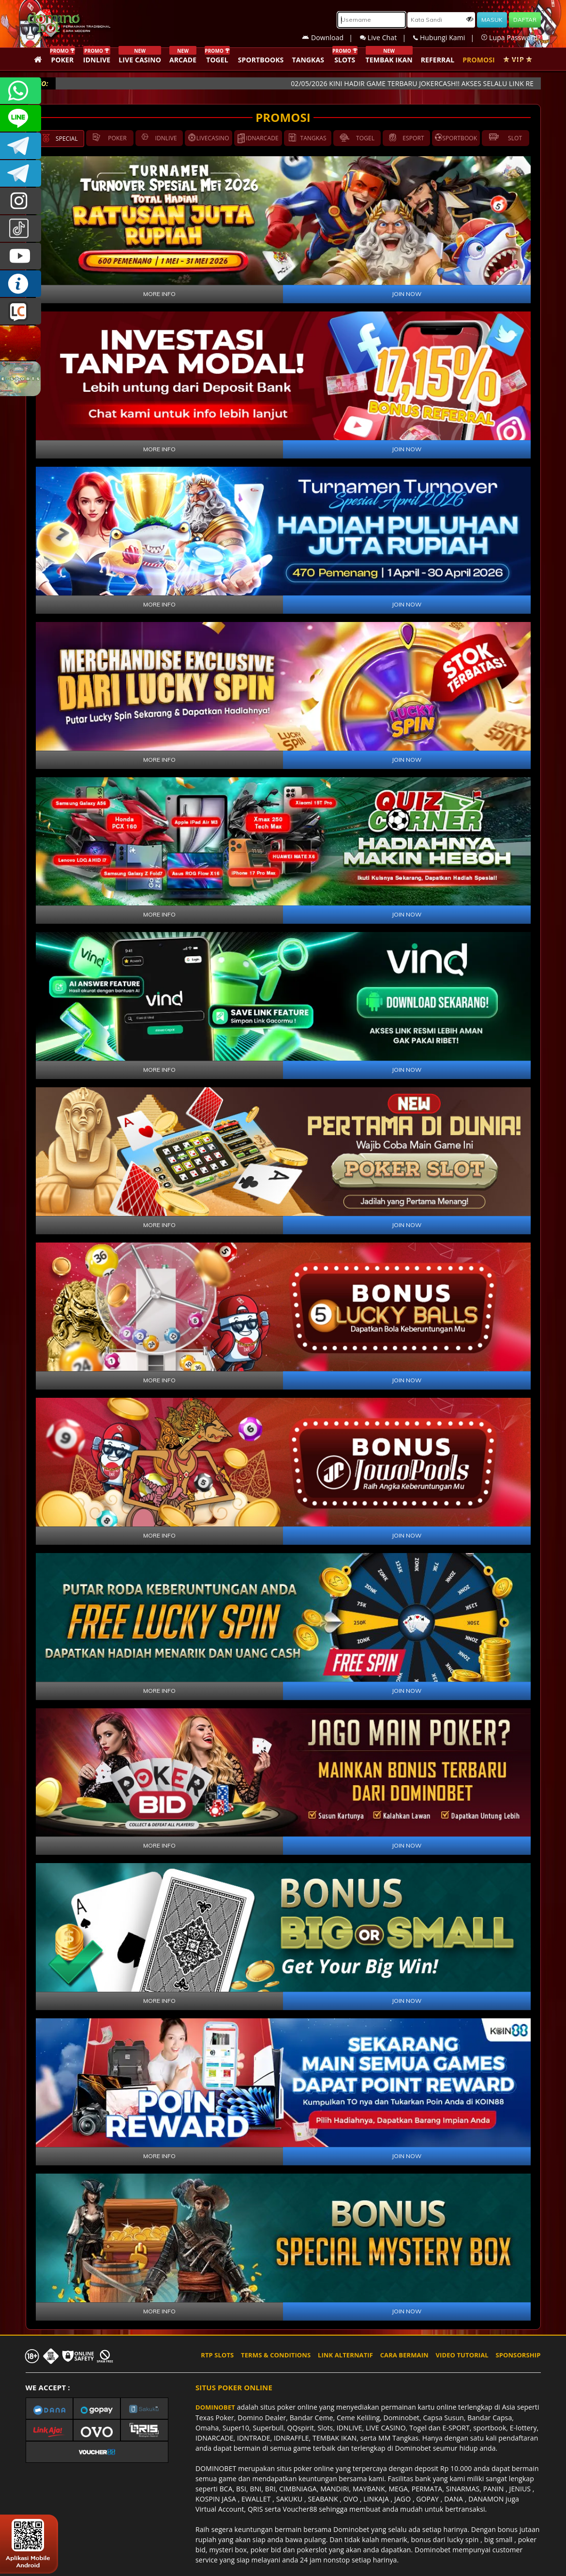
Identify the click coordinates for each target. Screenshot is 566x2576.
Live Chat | (386, 37)
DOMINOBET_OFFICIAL (20, 173)
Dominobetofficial (20, 146)
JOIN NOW (406, 293)
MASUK (492, 19)
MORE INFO (159, 293)
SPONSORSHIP (517, 2355)
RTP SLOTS (217, 2355)
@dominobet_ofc (20, 228)
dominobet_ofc (20, 201)
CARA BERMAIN (404, 2355)
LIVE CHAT (20, 311)
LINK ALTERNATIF (345, 2355)
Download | (331, 37)
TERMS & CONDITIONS (276, 2355)
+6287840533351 (20, 90)
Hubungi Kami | (447, 37)
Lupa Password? (510, 37)
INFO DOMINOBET (20, 283)
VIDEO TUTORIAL (462, 2355)
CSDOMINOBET (20, 118)
